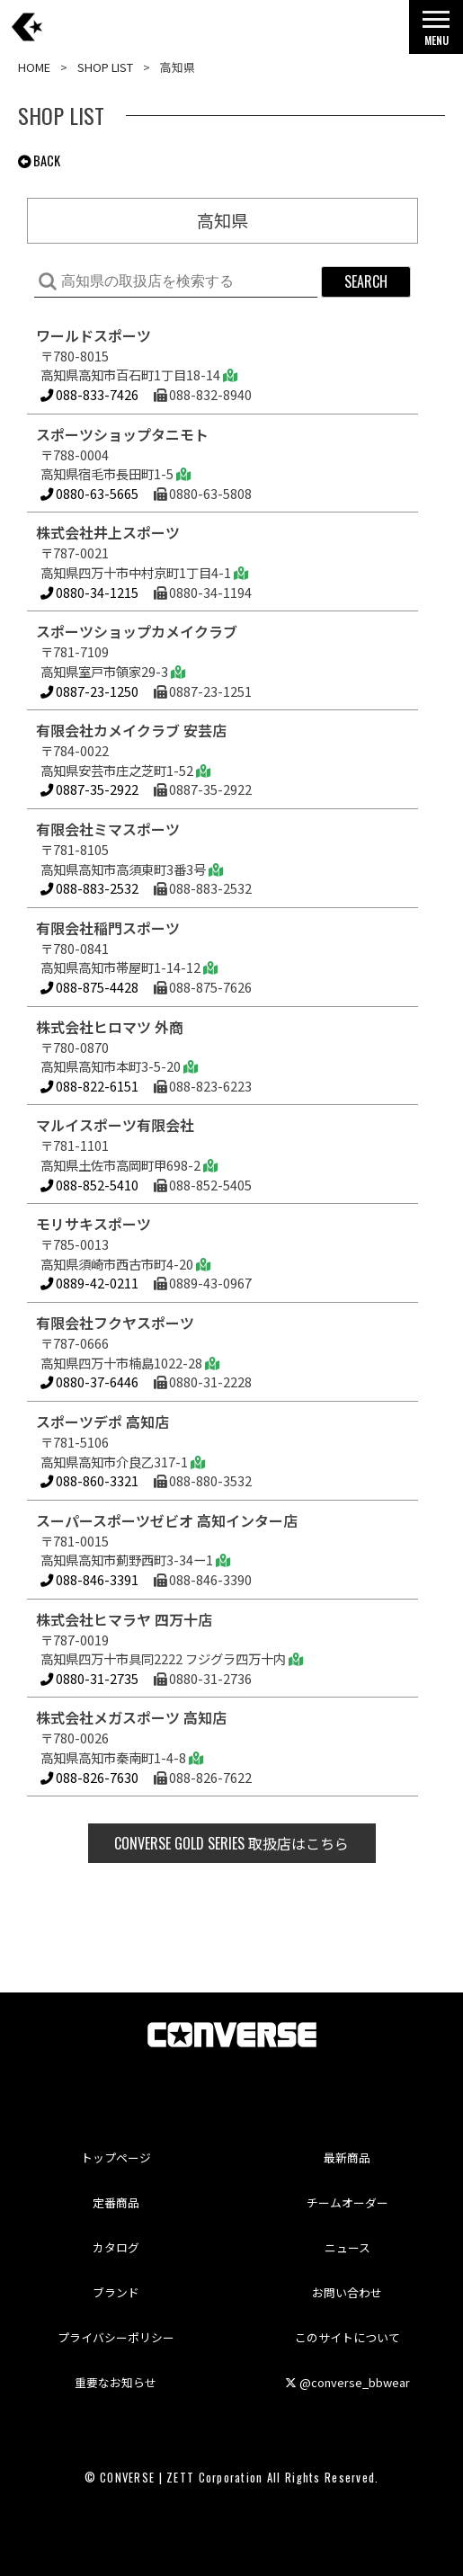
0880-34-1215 (89, 592)
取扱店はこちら (231, 1843)
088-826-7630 (89, 1777)
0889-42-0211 (89, 1282)
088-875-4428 (89, 986)
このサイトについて (347, 2337)
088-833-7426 (90, 394)
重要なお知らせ (115, 2382)
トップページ (116, 2157)
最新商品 (347, 2157)
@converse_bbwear (347, 2382)
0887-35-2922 (89, 789)
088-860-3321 (89, 1480)
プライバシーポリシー (116, 2337)
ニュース (347, 2247)
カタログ (116, 2247)
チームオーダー (347, 2202)
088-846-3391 (89, 1579)
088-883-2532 (89, 887)
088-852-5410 (89, 1184)
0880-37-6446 (89, 1381)
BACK (39, 160)
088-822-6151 (89, 1085)
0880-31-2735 (89, 1678)
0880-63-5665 (89, 493)
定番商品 (116, 2202)
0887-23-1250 (89, 691)
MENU (436, 33)
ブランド (116, 2292)
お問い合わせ (347, 2292)
